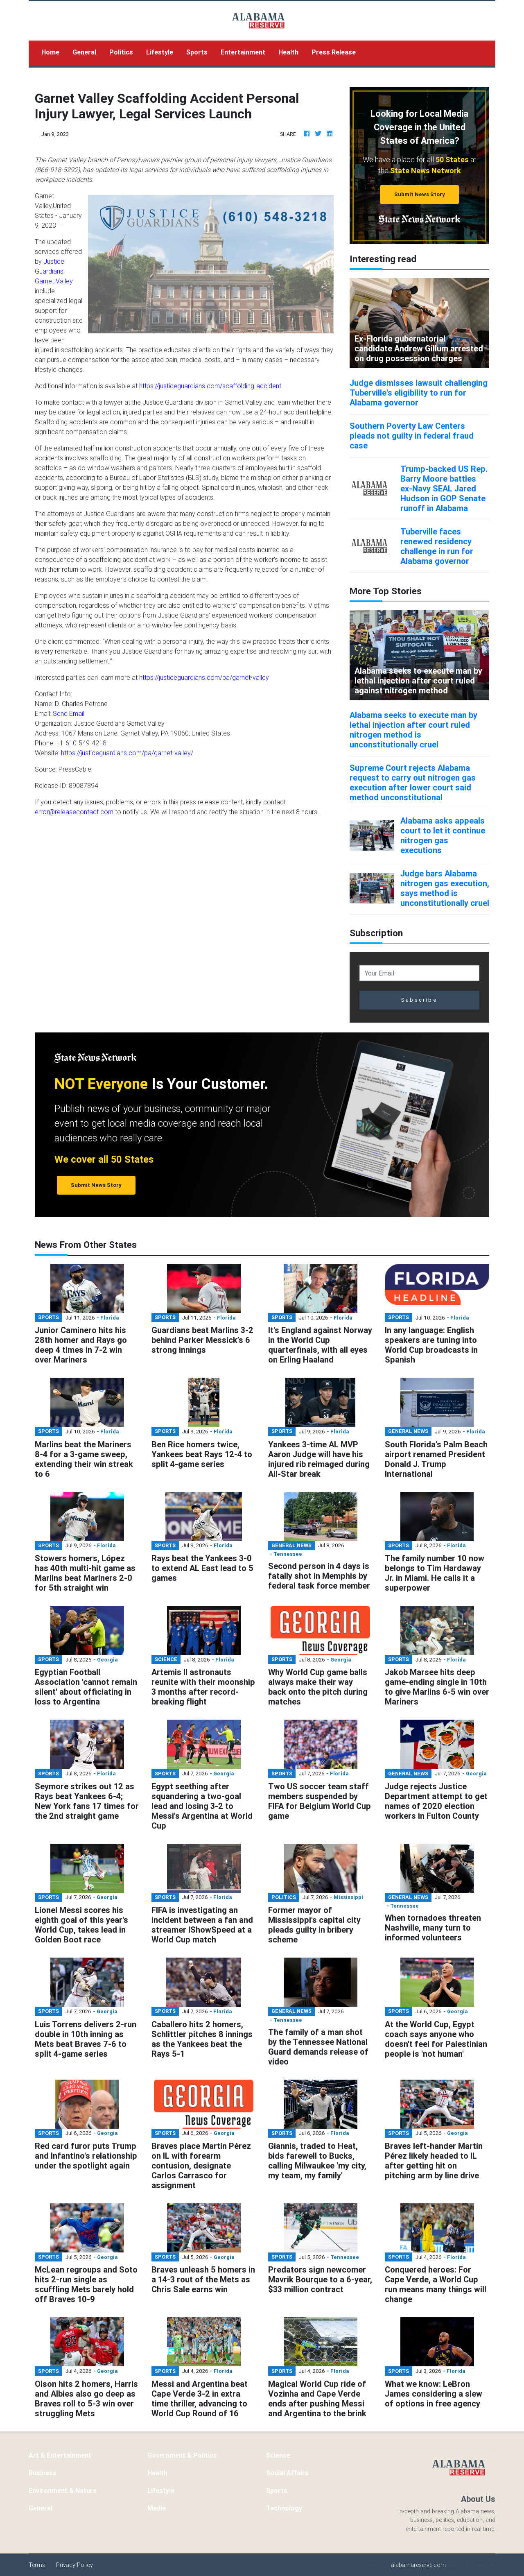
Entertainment (243, 52)
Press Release (334, 52)
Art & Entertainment (60, 2455)
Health (288, 52)
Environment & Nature (63, 2490)
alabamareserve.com (418, 2565)
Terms (37, 2565)
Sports (197, 52)
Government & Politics (182, 2455)
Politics (121, 52)
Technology (284, 2508)
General (84, 52)
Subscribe (419, 999)
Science (278, 2455)
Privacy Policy (74, 2565)
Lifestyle (159, 52)
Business (42, 2473)
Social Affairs (287, 2473)
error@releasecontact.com (74, 812)
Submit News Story (419, 194)
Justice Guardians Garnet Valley (54, 271)
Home (53, 51)
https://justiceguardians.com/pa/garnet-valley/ (127, 753)
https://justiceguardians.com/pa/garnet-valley (204, 677)
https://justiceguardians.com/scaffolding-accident (210, 386)
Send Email (68, 713)
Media (156, 2508)
